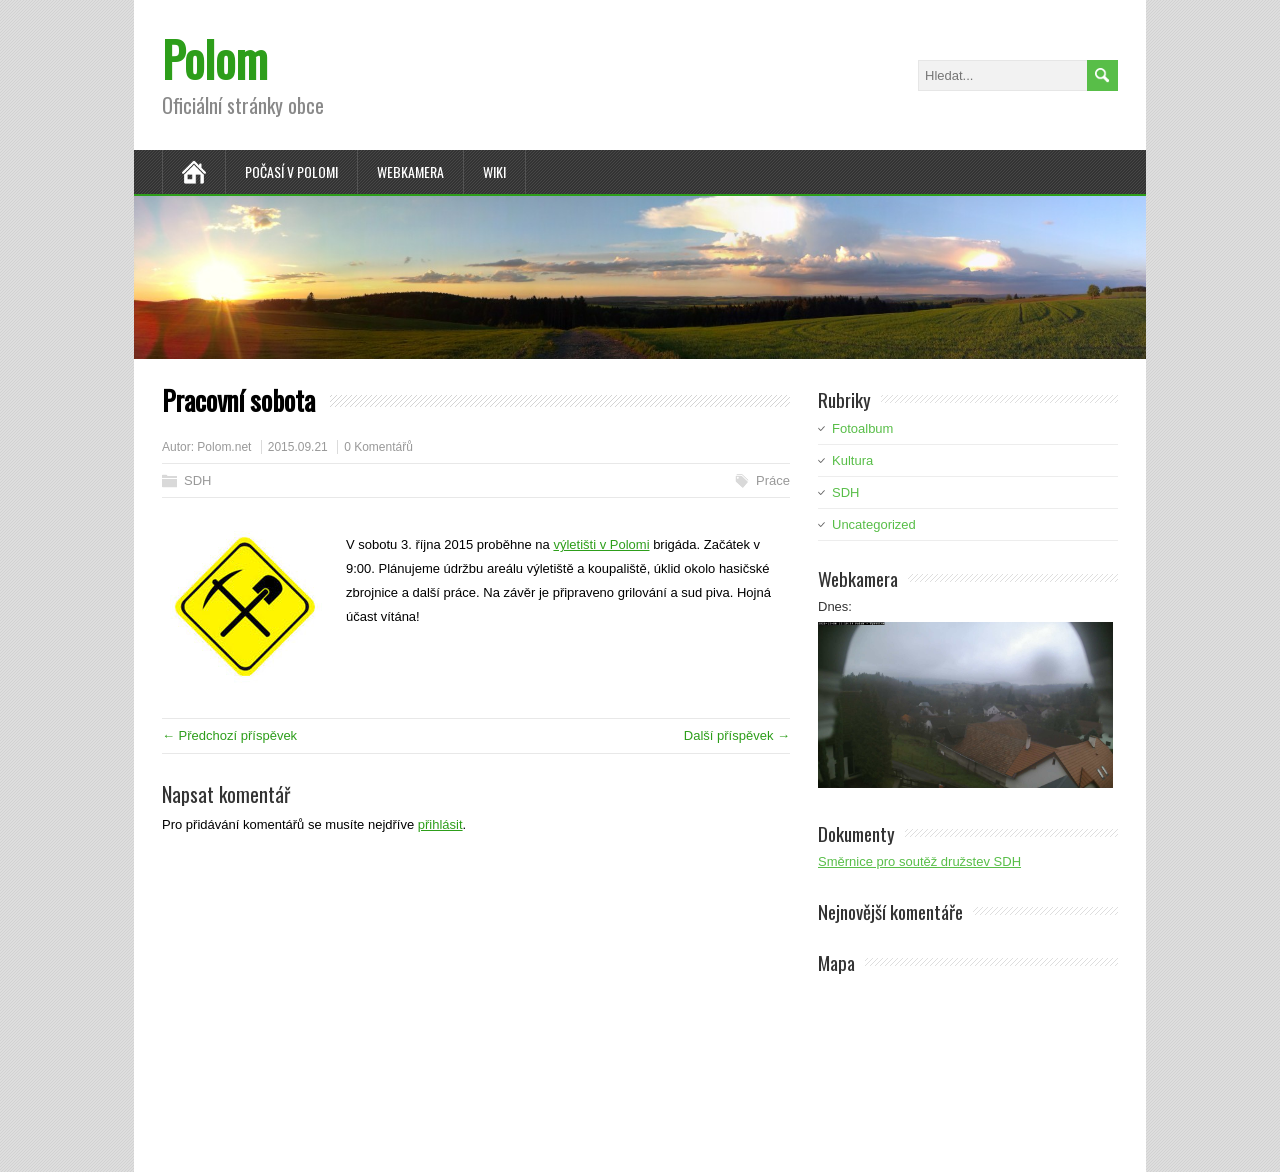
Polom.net (224, 447)
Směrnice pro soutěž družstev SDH (919, 861)
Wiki (494, 171)
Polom (215, 58)
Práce (773, 480)
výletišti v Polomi (601, 544)
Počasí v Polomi (291, 171)
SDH (197, 480)
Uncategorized (874, 524)
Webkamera (410, 171)
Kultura (852, 460)
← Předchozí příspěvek (229, 735)
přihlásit (440, 824)
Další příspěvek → (737, 735)
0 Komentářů (378, 447)
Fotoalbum (862, 428)
